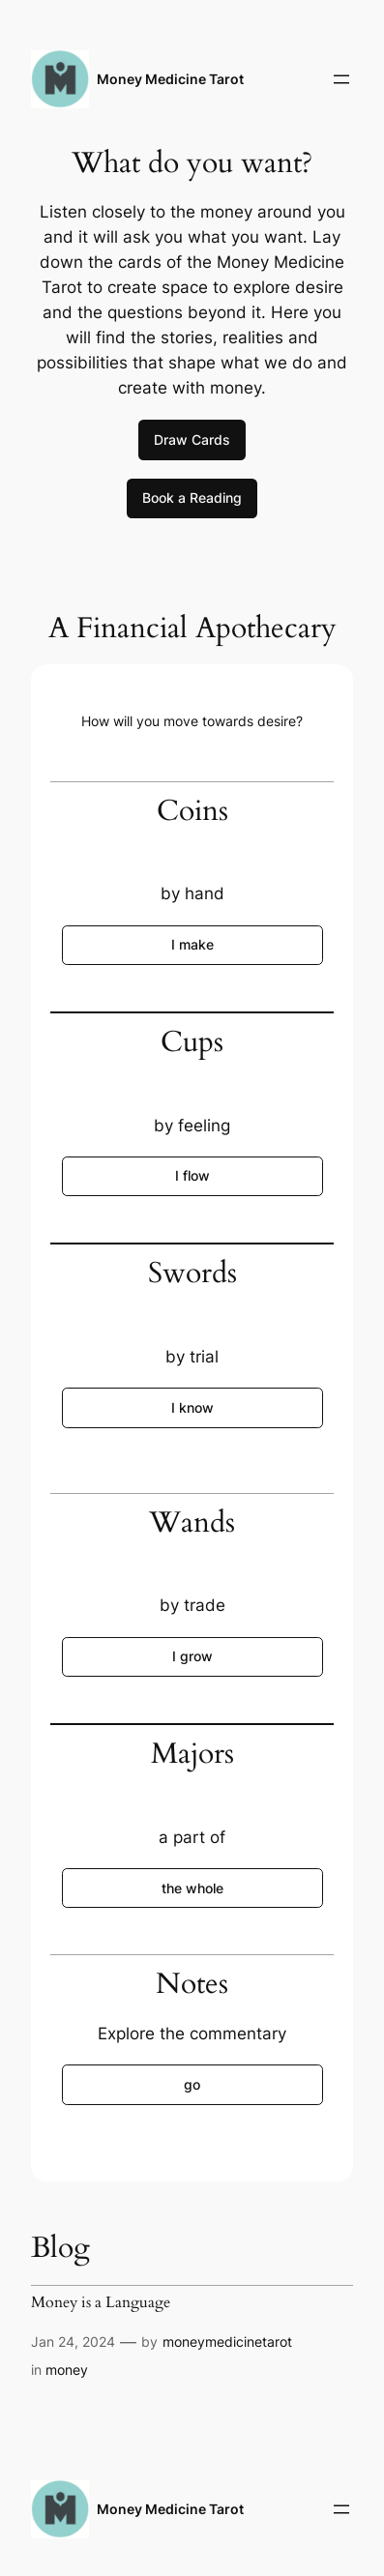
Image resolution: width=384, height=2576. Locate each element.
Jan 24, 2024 (73, 2341)
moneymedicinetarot (227, 2341)
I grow (192, 1656)
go (192, 2084)
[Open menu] (341, 79)
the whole (192, 1888)
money (66, 2369)
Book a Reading (192, 497)
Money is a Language (100, 2302)
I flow (192, 1175)
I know (192, 1407)
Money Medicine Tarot (170, 79)
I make (192, 944)
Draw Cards (192, 439)
